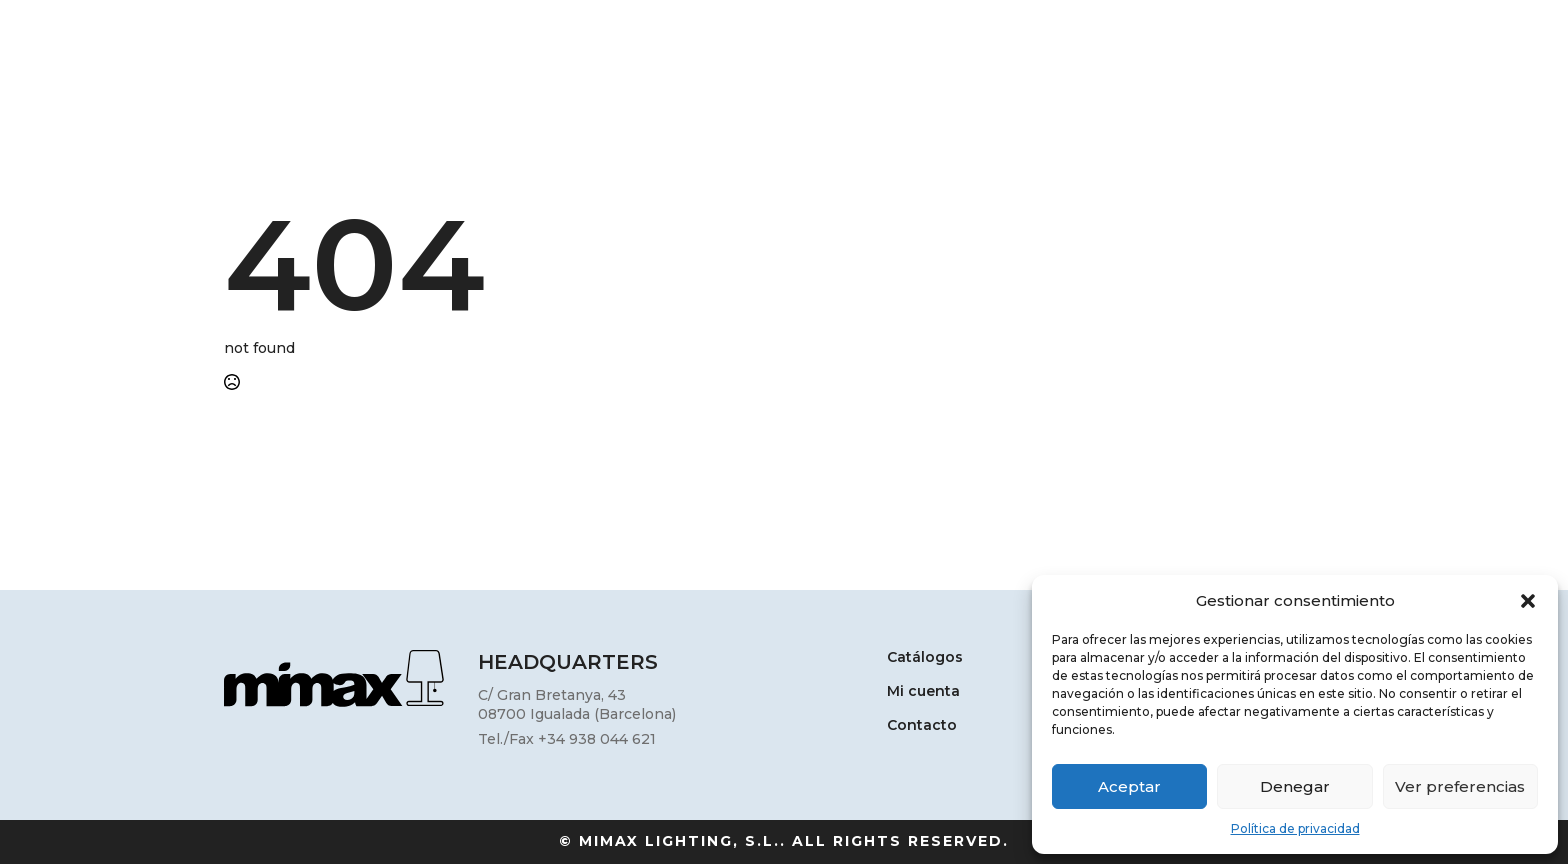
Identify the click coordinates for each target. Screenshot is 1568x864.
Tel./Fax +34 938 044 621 (567, 739)
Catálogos (925, 658)
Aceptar (1129, 786)
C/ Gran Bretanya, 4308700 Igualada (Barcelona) (577, 705)
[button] (1528, 601)
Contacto (922, 726)
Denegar (1295, 786)
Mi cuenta (923, 692)
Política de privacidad (1295, 828)
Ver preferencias (1460, 786)
